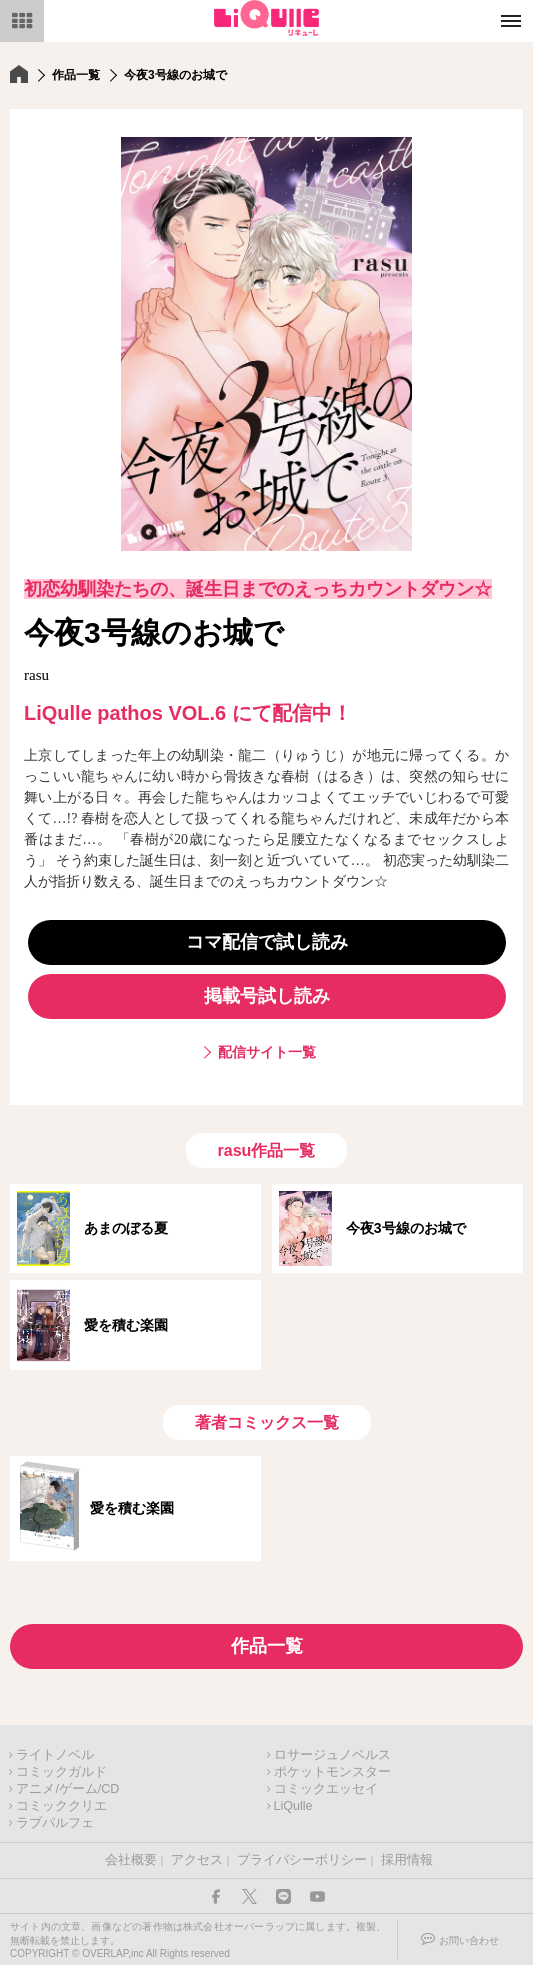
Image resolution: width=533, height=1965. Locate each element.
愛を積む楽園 (126, 1325)
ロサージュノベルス (332, 1755)
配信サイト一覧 (267, 1052)
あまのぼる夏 (126, 1228)
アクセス (197, 1860)
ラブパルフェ (55, 1823)
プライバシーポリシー (302, 1860)
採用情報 (407, 1860)
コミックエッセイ (326, 1789)
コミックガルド (61, 1772)
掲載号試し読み (267, 996)
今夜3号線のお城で (406, 1228)
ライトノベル (55, 1755)
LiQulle (293, 1806)
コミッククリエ (61, 1806)
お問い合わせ (469, 1940)
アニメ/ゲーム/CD (67, 1789)
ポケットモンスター (332, 1772)
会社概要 (131, 1860)
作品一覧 (76, 75)
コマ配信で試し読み (267, 942)
